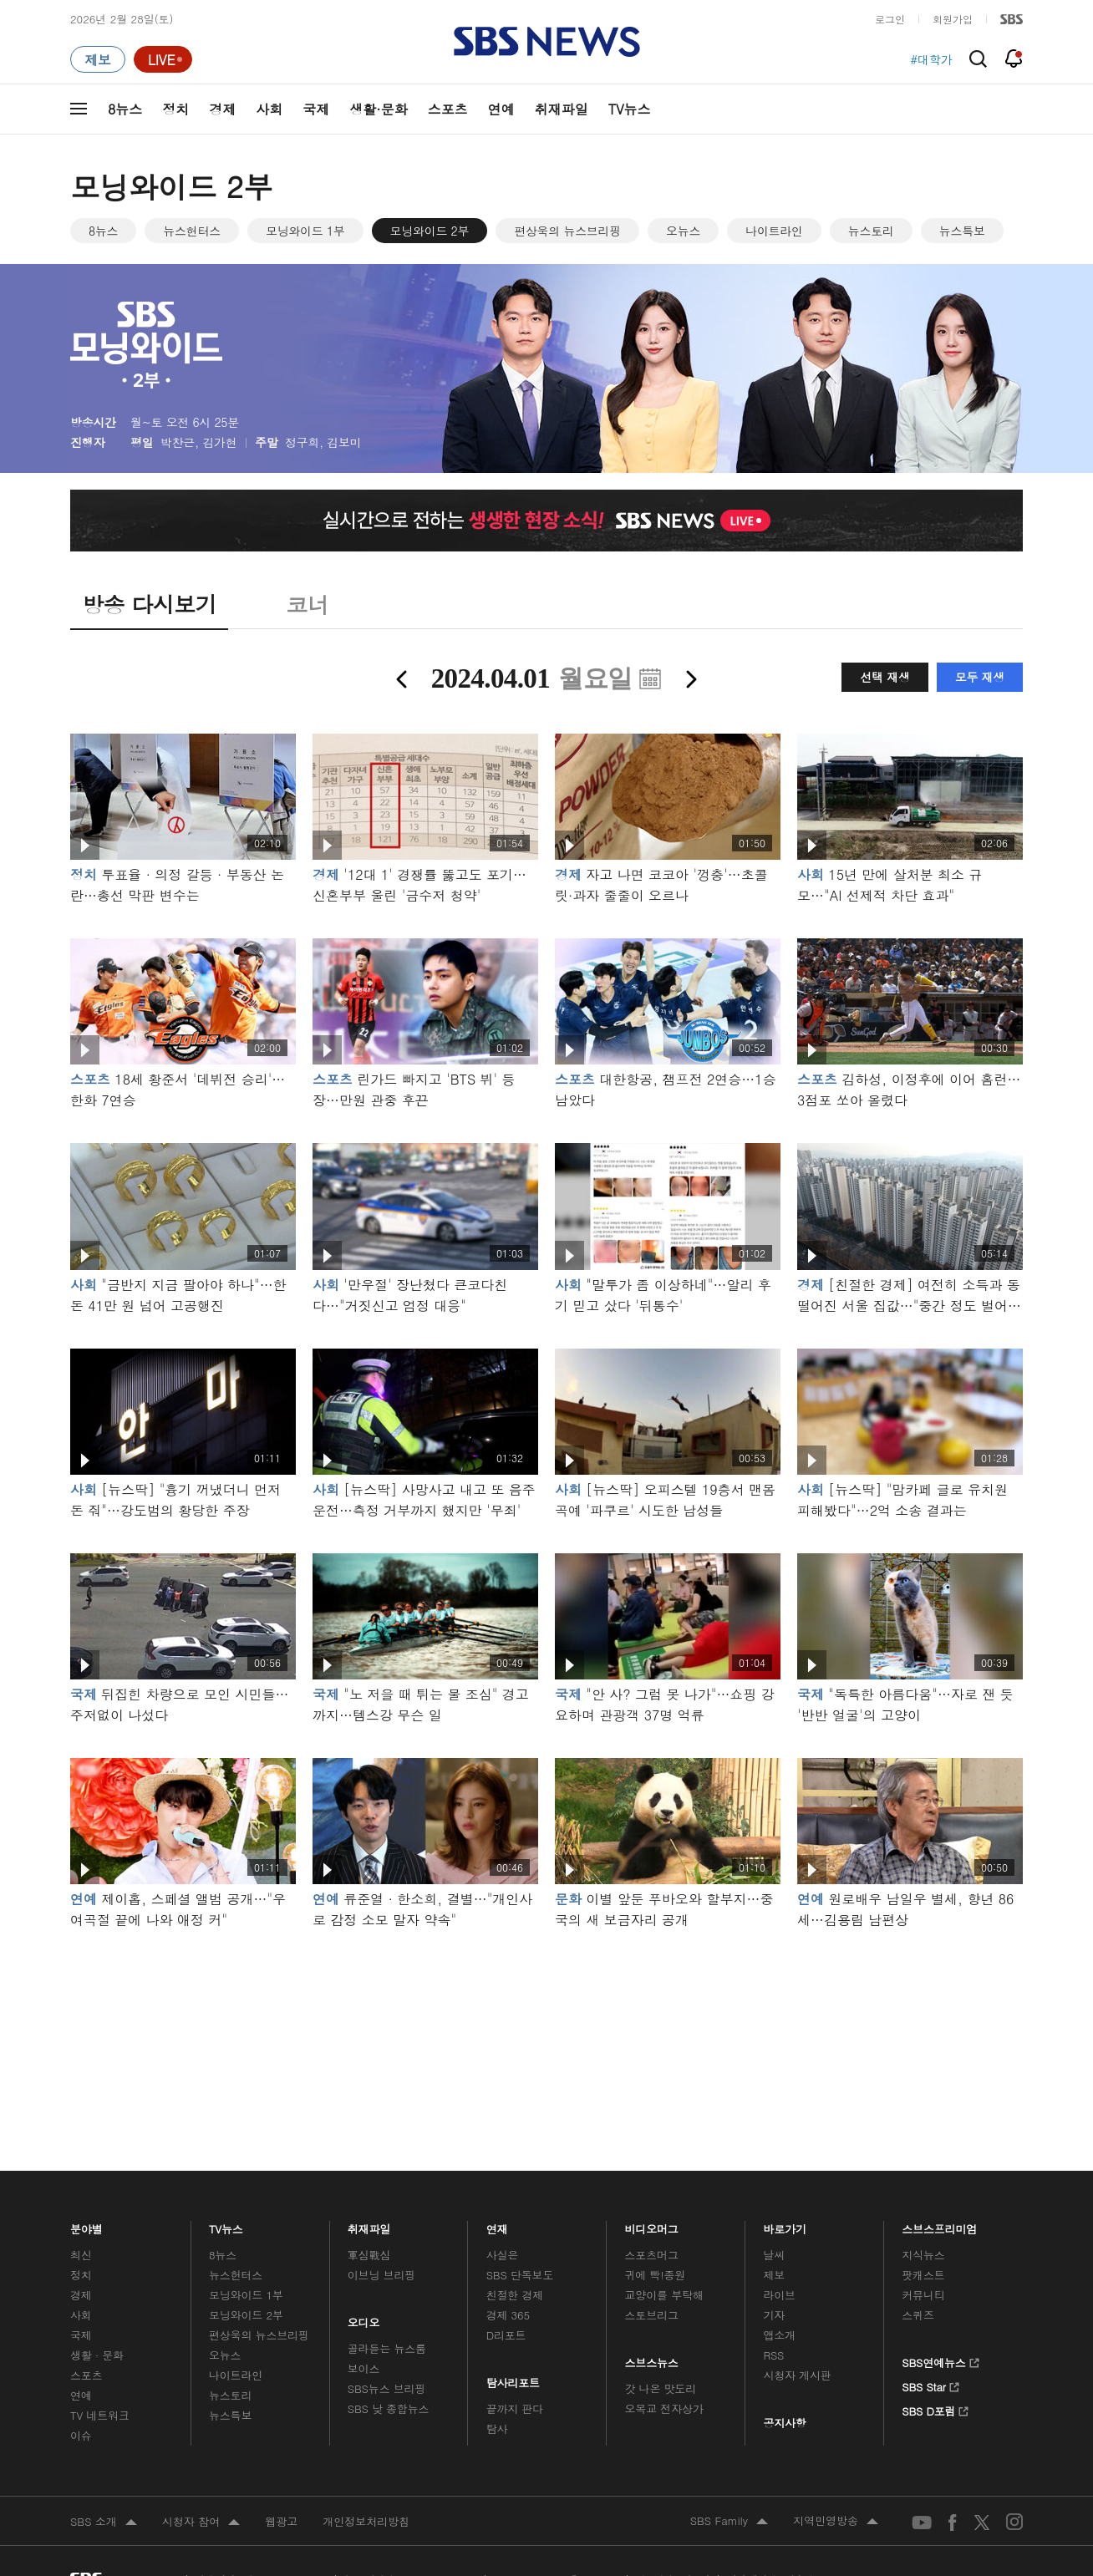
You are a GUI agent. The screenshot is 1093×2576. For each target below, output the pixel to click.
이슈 (81, 2435)
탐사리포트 (513, 2378)
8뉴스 (125, 109)
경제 (222, 109)
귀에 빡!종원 (655, 2275)
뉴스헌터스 (192, 230)
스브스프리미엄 (940, 2225)
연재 (497, 2225)
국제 (315, 109)
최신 (81, 2255)
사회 (269, 109)
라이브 (779, 2295)
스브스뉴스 (652, 2358)
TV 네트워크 (100, 2415)
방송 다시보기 (149, 604)
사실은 (502, 2255)
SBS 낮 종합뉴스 (389, 2408)
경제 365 (508, 2315)
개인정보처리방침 (366, 2521)
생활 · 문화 (97, 2355)
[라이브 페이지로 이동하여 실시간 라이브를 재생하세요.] (163, 59)
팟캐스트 (923, 2275)
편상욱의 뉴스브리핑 (567, 230)
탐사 (497, 2428)
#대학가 (931, 59)
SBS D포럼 (935, 2409)
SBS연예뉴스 (940, 2360)
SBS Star (930, 2385)
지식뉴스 (923, 2255)
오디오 (364, 2318)
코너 (307, 604)
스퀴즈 (918, 2315)
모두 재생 (979, 676)
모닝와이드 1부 (305, 230)
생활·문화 (378, 109)
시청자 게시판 (797, 2375)
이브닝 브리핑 (381, 2275)
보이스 (364, 2368)
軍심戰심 (369, 2255)
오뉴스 (683, 230)
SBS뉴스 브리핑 (387, 2388)
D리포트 (506, 2335)
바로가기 (784, 2225)
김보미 (344, 442)
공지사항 (784, 2423)
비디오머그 (652, 2225)
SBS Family (729, 2521)
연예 (501, 109)
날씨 (774, 2255)
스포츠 (448, 109)
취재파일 (561, 109)
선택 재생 (884, 676)
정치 (175, 109)
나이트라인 (774, 230)
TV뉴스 (629, 109)
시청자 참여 (201, 2522)
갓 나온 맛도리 (661, 2388)
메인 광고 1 (546, 2027)
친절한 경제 (515, 2295)
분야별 (86, 2225)
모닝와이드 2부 (430, 230)
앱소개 (779, 2335)
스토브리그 (652, 2315)
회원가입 (953, 19)
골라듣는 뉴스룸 (387, 2348)
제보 (774, 2275)
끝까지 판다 (515, 2408)
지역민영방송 (835, 2521)
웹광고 (281, 2521)
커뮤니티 (923, 2295)
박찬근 (177, 442)
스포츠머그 (652, 2255)
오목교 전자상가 (664, 2408)
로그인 (890, 19)
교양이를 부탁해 (664, 2295)
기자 (774, 2315)
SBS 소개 (103, 2522)
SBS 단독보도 (520, 2275)
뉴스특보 (962, 230)
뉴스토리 (871, 230)
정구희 (302, 442)
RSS (773, 2355)
